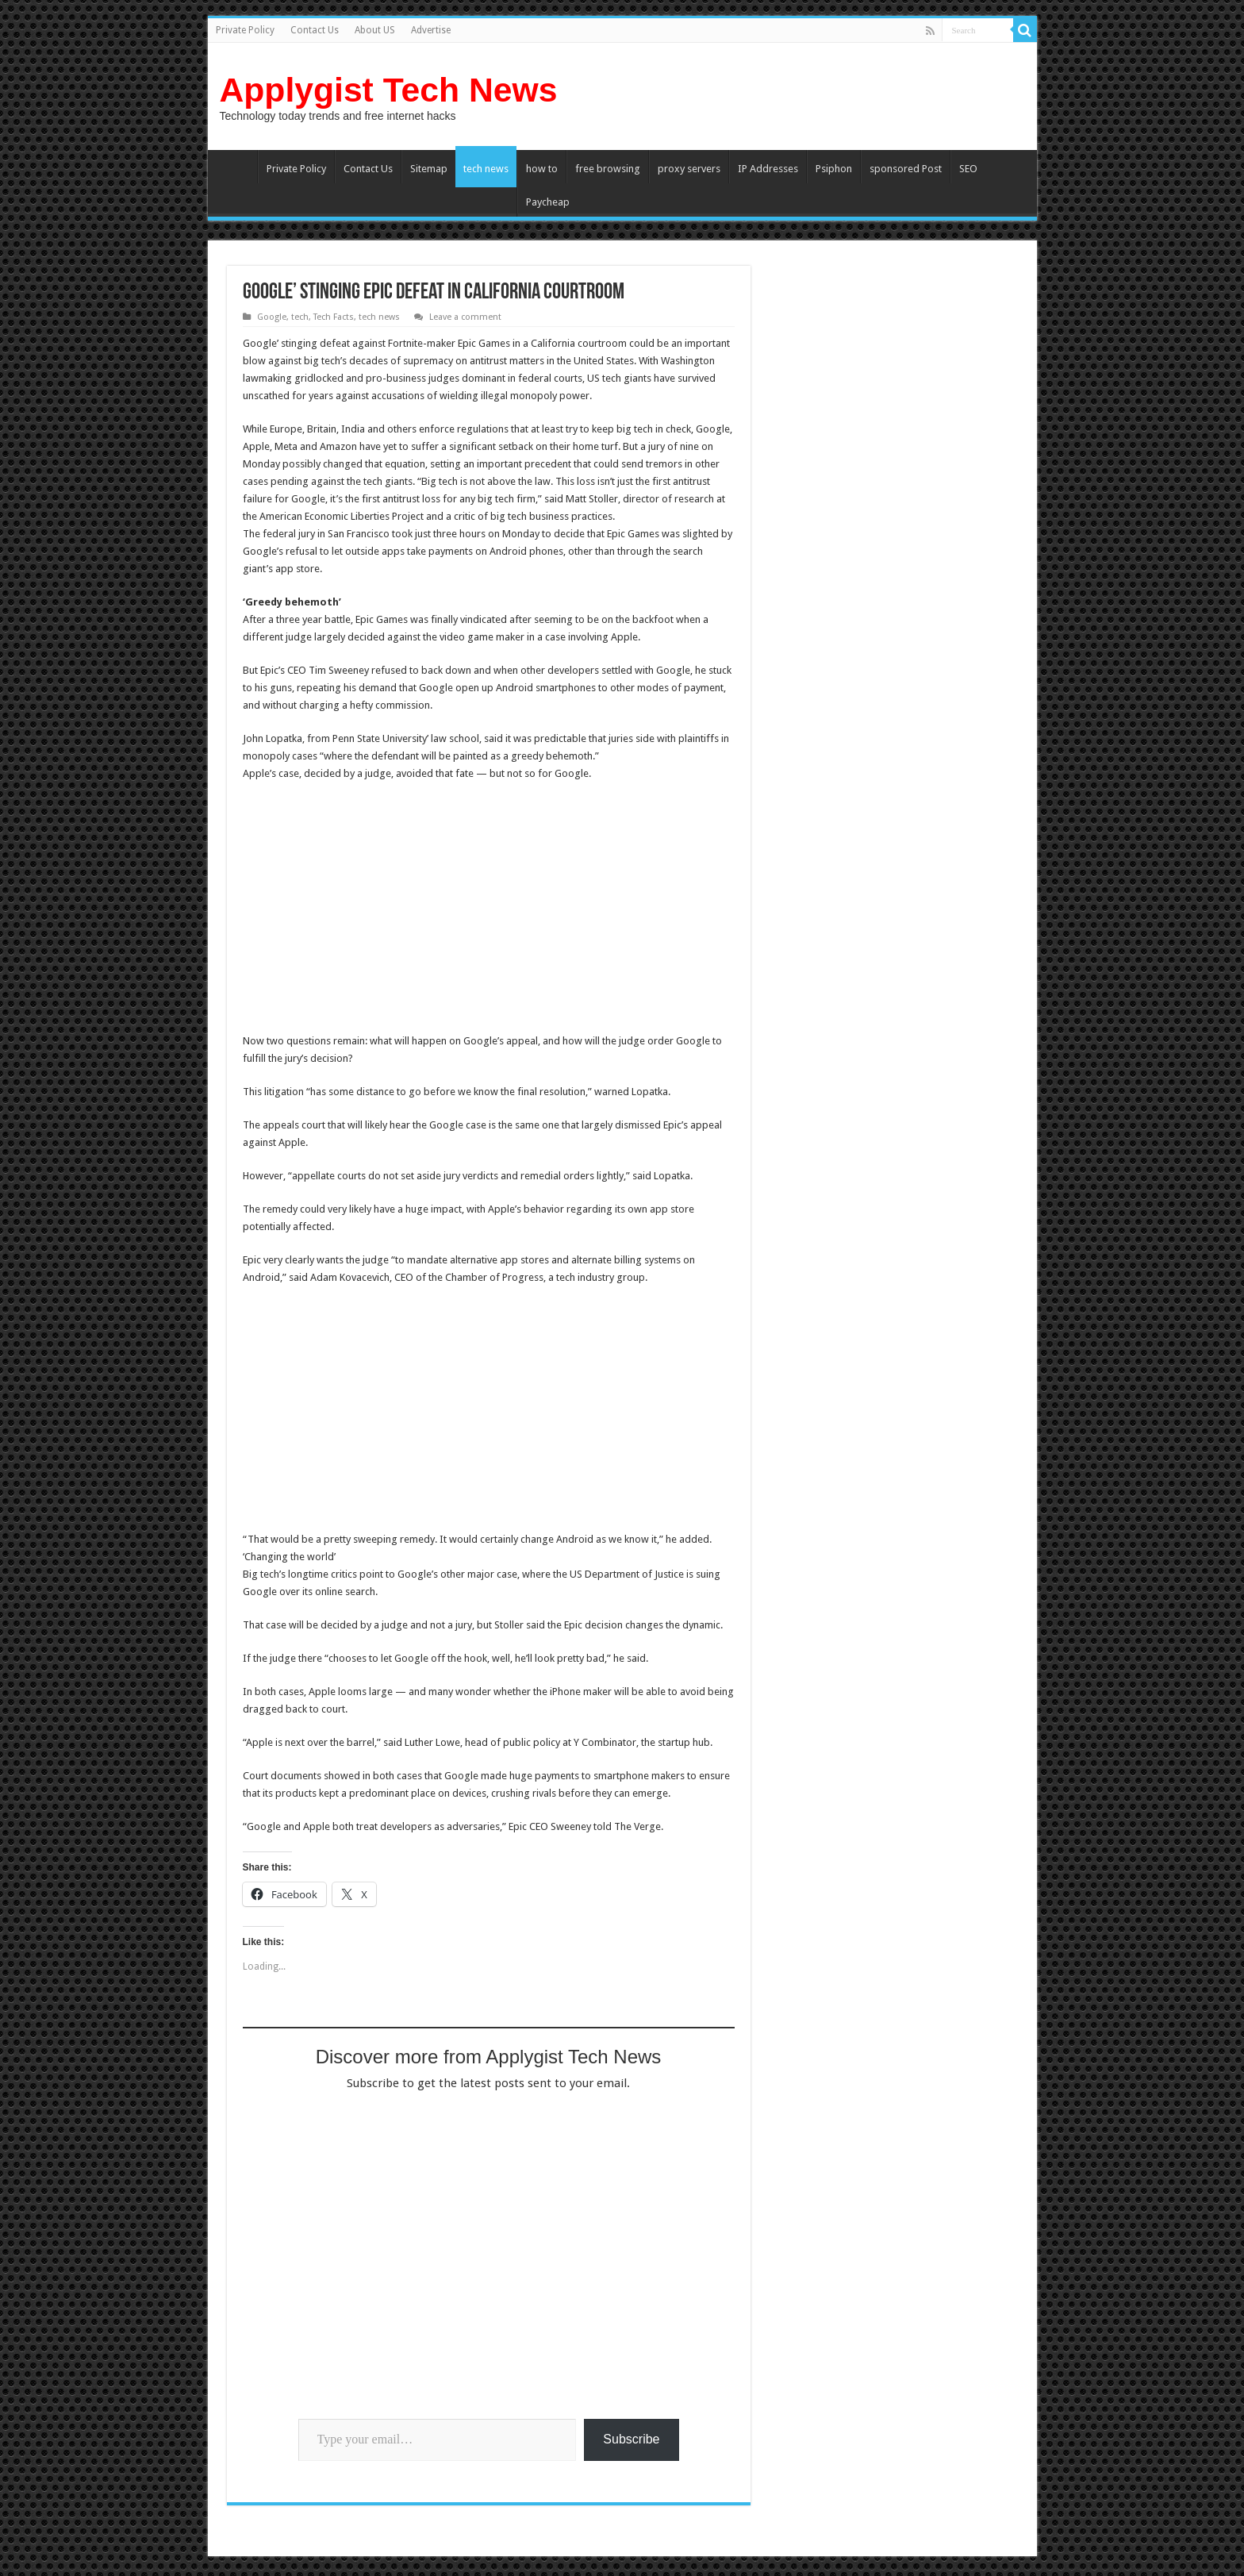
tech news (486, 169)
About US (375, 30)
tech (300, 317)
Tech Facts (333, 317)
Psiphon (834, 169)
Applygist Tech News (389, 90)
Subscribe (631, 2439)
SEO (968, 169)
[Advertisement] (376, 909)
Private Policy (245, 30)
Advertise (431, 30)
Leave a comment (465, 317)
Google (271, 317)
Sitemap (428, 169)
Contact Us (314, 30)
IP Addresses (768, 169)
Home (236, 166)
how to (542, 169)
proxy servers (689, 169)
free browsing (607, 169)
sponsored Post (906, 169)
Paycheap (548, 202)
